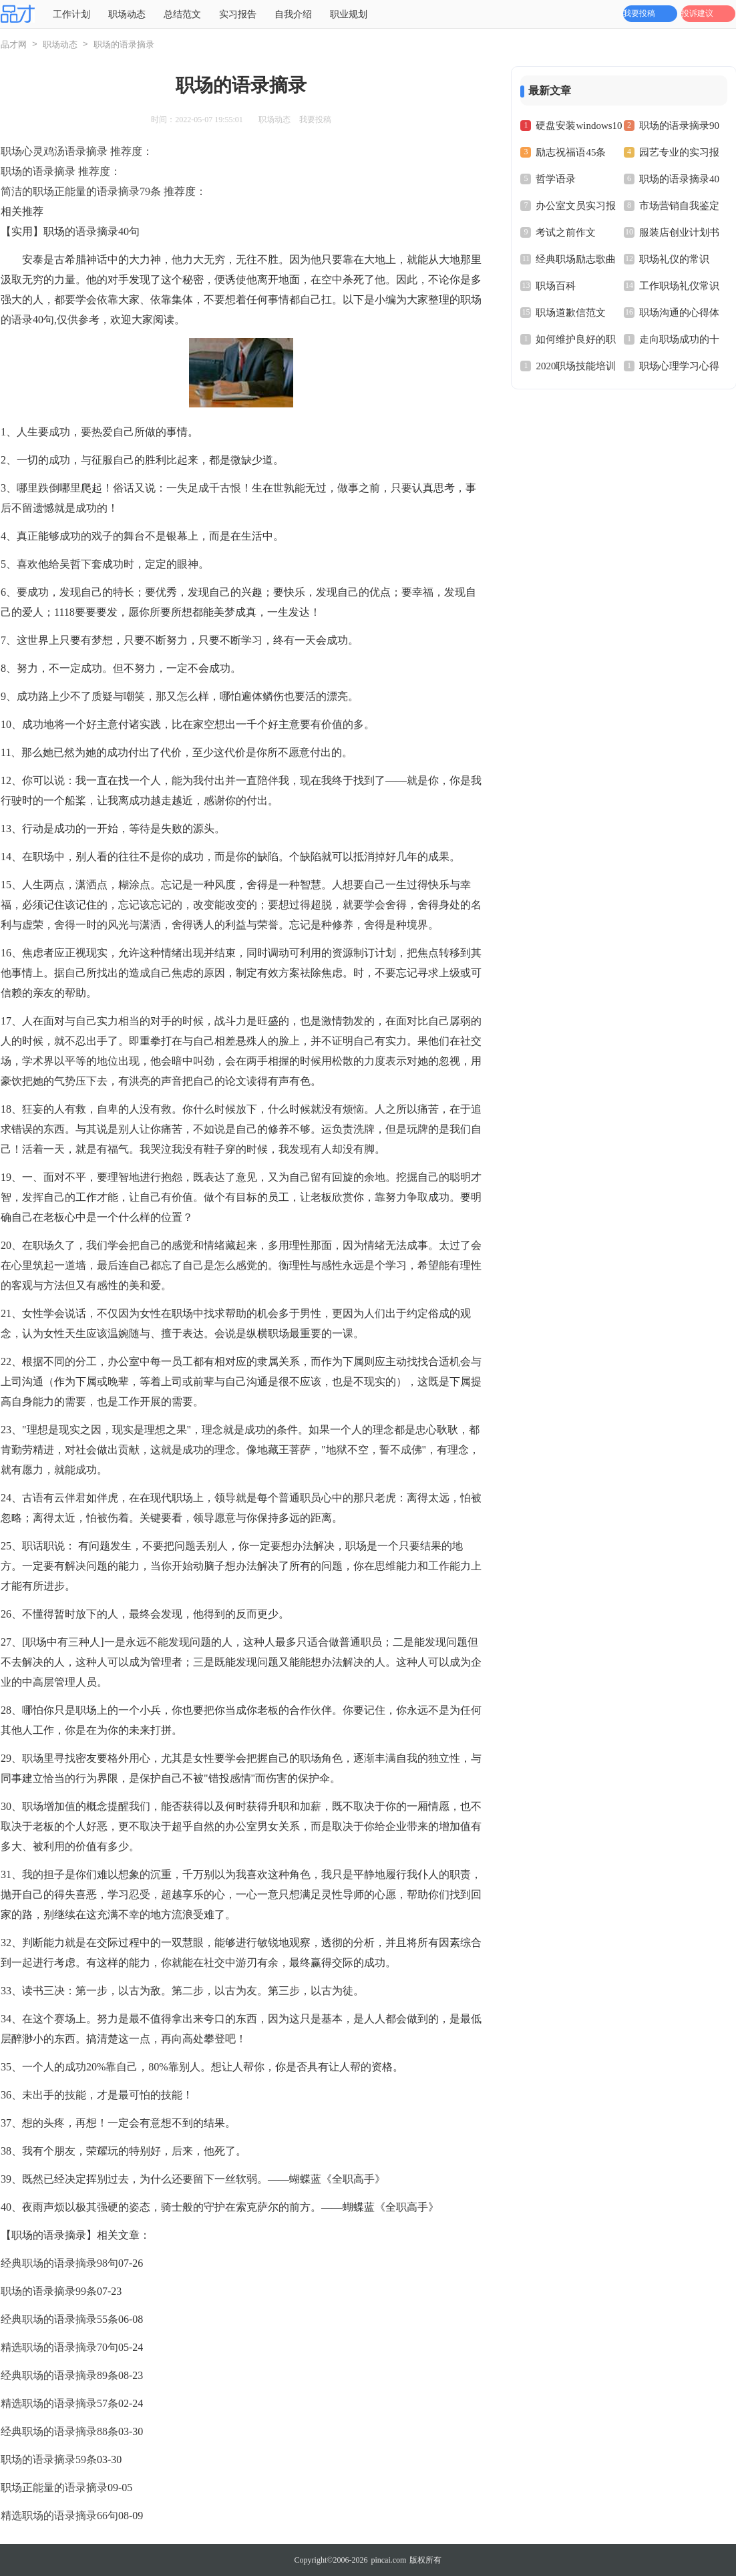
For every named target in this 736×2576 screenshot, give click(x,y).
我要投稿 (639, 13)
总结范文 (182, 14)
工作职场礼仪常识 (679, 286)
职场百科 (556, 286)
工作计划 (71, 14)
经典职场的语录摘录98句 (59, 2263)
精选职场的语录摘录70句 (59, 2347)
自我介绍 (293, 14)
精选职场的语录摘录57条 (59, 2403)
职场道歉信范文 (571, 312)
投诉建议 (697, 13)
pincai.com (388, 2560)
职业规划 (348, 14)
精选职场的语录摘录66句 (59, 2515)
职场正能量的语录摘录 (54, 2487)
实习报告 (237, 14)
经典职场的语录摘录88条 (59, 2431)
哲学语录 (556, 179)
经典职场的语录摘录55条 (59, 2319)
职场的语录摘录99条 (49, 2291)
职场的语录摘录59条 (49, 2459)
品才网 (14, 44)
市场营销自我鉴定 (679, 205)
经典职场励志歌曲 (576, 259)
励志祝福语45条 (571, 152)
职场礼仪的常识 (674, 259)
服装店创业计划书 (679, 232)
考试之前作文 (566, 232)
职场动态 (127, 14)
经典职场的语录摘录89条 (59, 2375)
